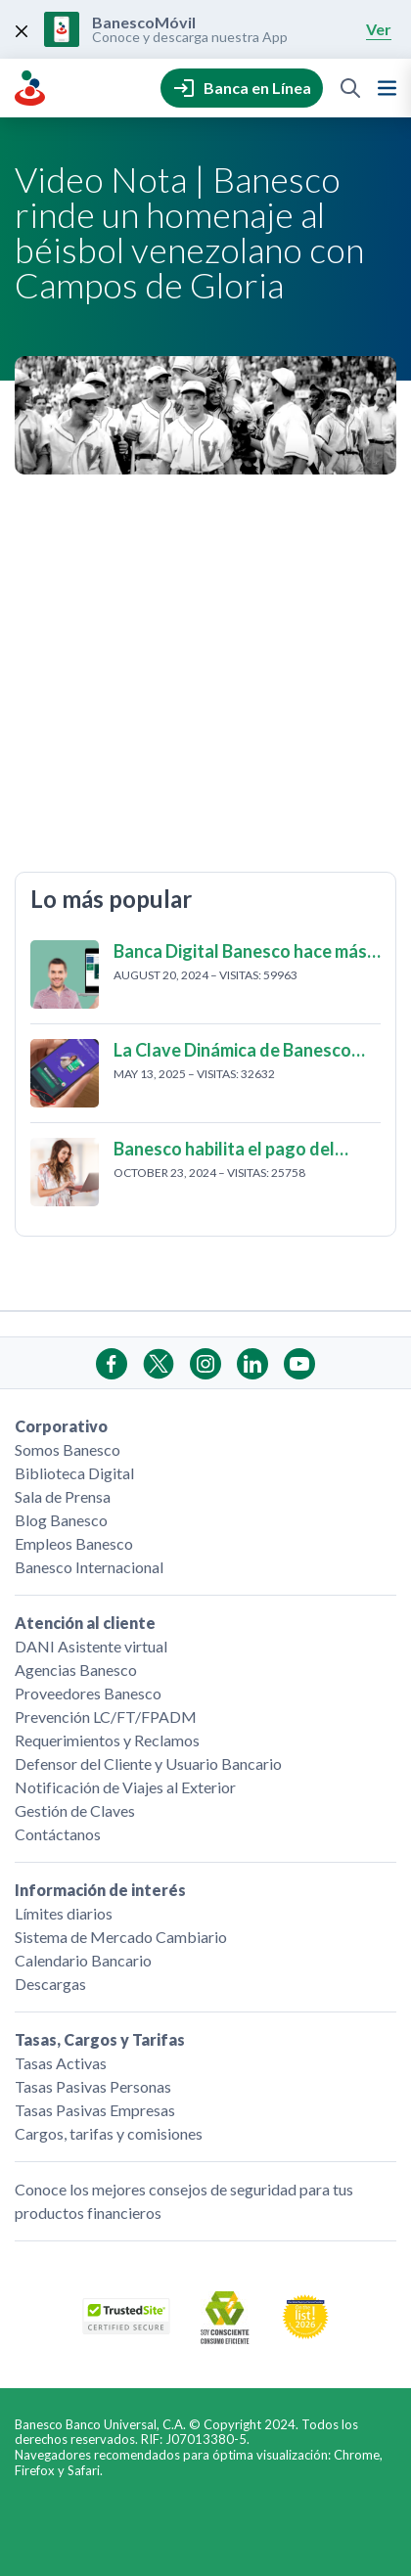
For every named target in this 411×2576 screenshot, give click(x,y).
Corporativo (61, 1426)
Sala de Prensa (63, 1496)
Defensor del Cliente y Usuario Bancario (148, 1763)
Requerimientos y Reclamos (107, 1740)
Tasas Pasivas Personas (93, 2086)
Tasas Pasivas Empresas (95, 2110)
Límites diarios (64, 1913)
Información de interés (100, 1889)
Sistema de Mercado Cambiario (121, 1936)
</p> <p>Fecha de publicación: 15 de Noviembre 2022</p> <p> (205, 670)
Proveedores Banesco (88, 1693)
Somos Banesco (67, 1449)
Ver (378, 29)
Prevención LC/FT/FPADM (106, 1716)
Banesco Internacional (89, 1567)
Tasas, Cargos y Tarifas (100, 2039)
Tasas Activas (61, 2063)
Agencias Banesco (76, 1669)
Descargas (50, 1983)
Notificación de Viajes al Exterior (125, 1787)
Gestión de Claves (75, 1810)
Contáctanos (58, 1834)
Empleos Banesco (74, 1543)
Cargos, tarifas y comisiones (109, 2133)
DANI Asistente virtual (91, 1646)
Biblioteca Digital (74, 1473)
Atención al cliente (85, 1622)
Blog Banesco (61, 1520)
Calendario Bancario (83, 1960)
